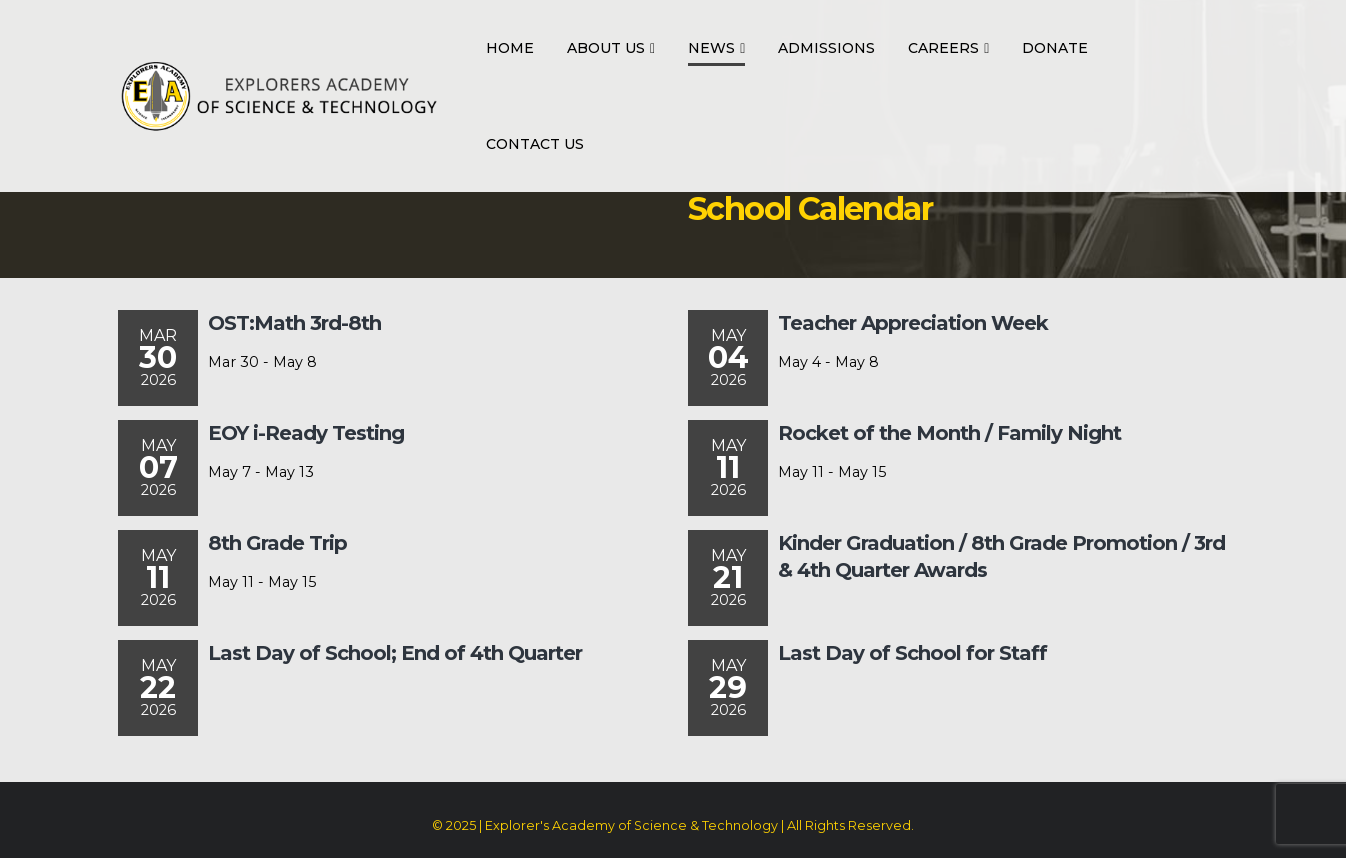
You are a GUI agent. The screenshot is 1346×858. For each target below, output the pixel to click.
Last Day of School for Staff (912, 653)
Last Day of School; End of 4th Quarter (395, 653)
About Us (606, 48)
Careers (943, 48)
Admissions (826, 48)
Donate (1055, 48)
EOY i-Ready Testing (306, 433)
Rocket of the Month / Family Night (949, 433)
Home (510, 48)
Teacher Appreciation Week (913, 323)
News (711, 48)
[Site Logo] (279, 96)
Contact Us (535, 144)
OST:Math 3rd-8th (294, 323)
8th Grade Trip (277, 543)
